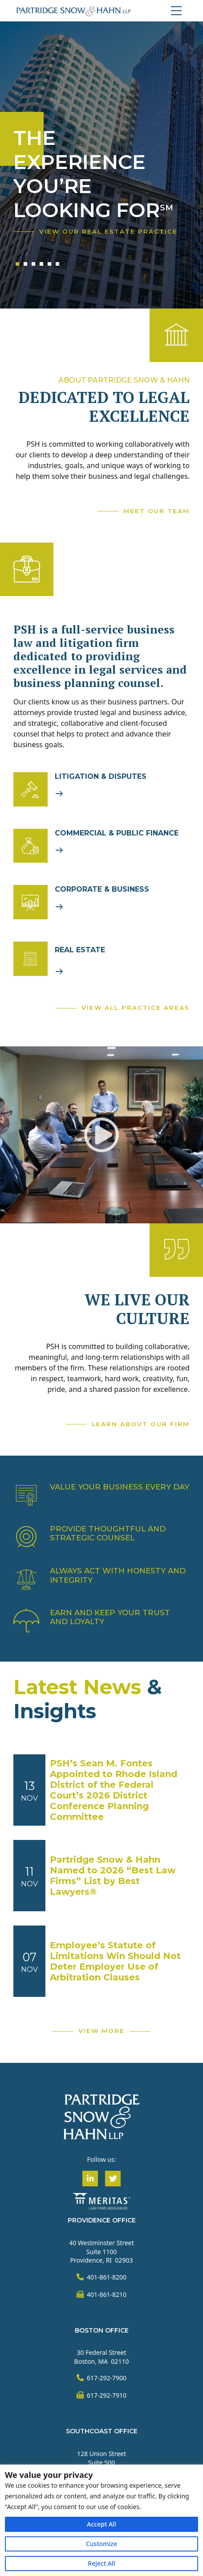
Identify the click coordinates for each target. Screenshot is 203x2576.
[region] (101, 2520)
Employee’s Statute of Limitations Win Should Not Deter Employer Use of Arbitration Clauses (115, 1961)
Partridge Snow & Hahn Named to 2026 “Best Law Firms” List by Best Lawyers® (113, 1875)
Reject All (101, 2563)
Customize (101, 2543)
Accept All (101, 2524)
